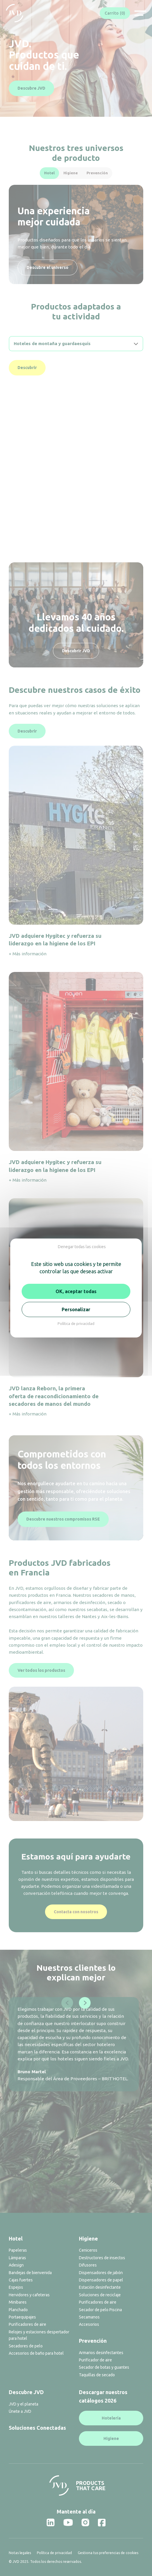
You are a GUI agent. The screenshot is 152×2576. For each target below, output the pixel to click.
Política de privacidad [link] (76, 1323)
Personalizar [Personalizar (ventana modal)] (76, 1309)
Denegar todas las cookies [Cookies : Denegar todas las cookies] (82, 1246)
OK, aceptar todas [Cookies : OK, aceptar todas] (76, 1291)
